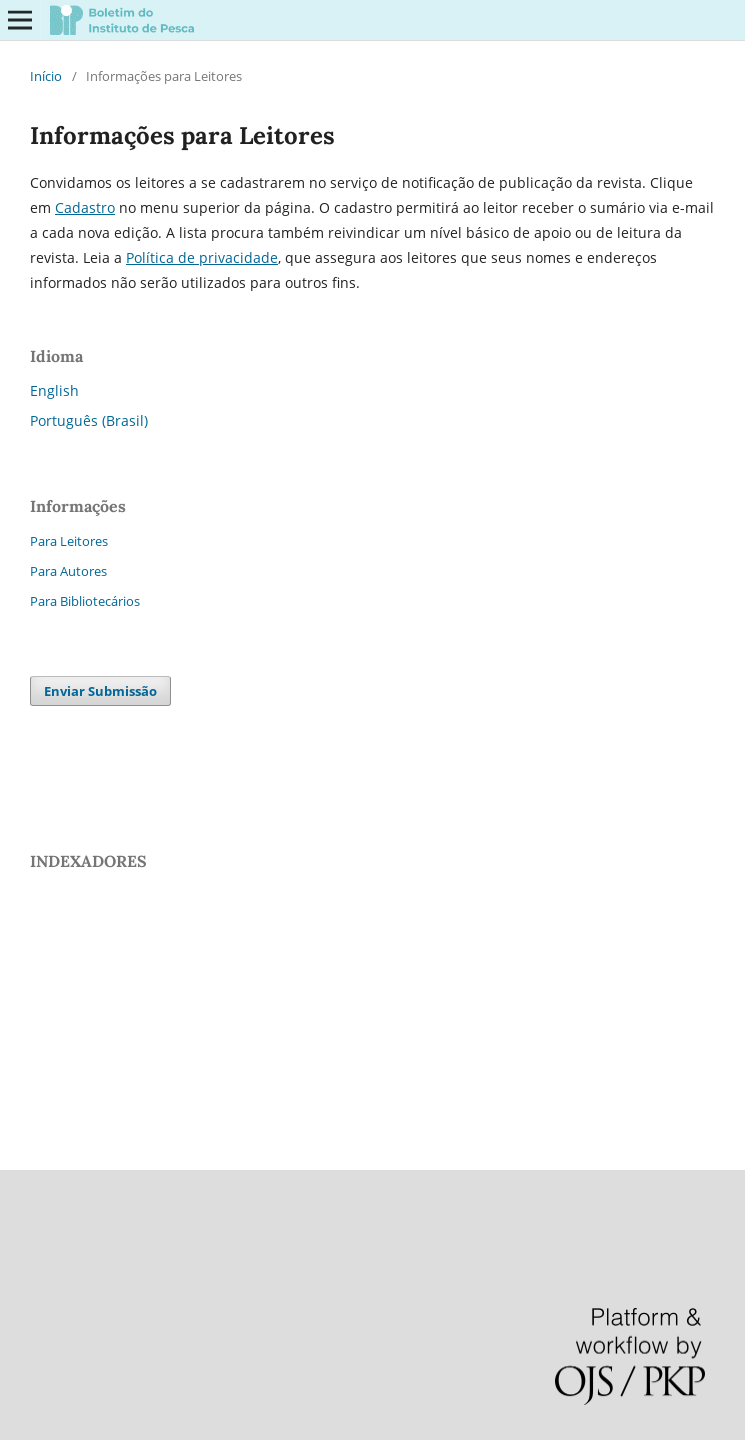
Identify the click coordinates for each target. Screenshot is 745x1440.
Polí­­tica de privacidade (202, 257)
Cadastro (85, 207)
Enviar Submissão (100, 691)
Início (46, 76)
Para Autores (68, 571)
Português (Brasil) (89, 420)
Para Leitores (69, 541)
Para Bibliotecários (85, 601)
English (54, 390)
